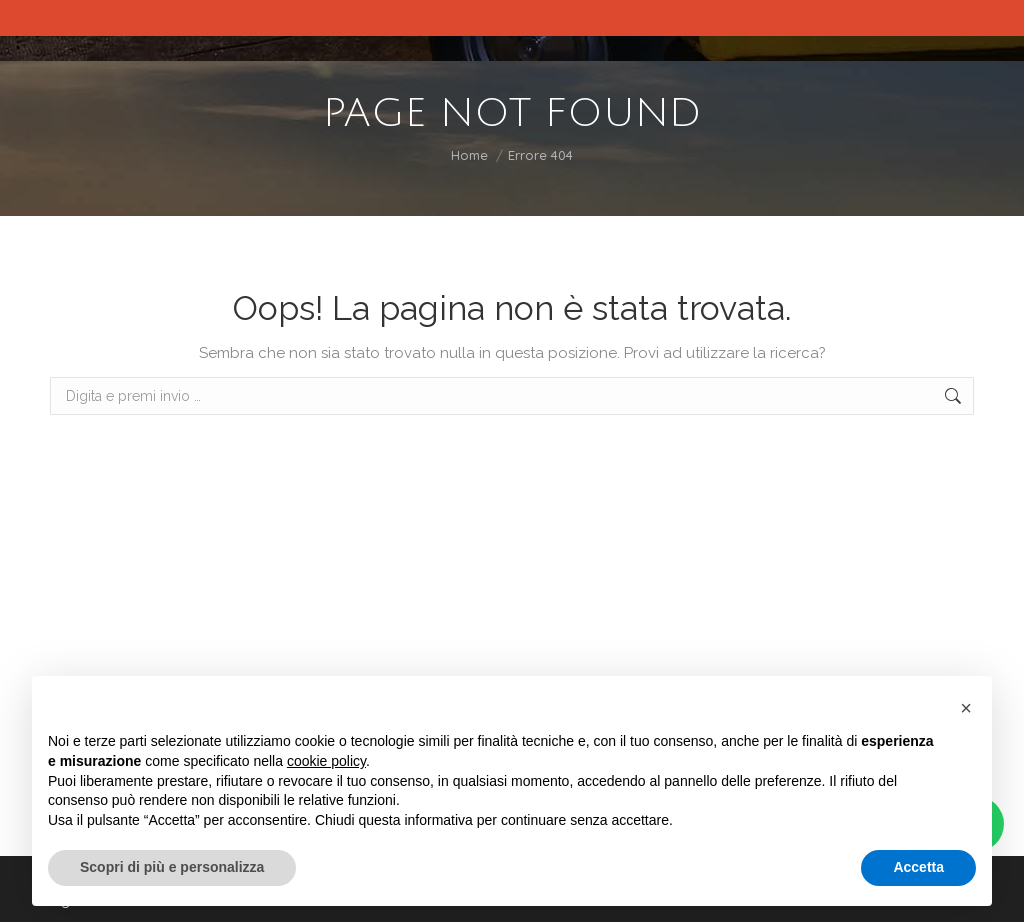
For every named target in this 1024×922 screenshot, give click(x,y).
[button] (966, 708)
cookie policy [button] (326, 761)
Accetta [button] (918, 867)
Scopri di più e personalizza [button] (172, 867)
